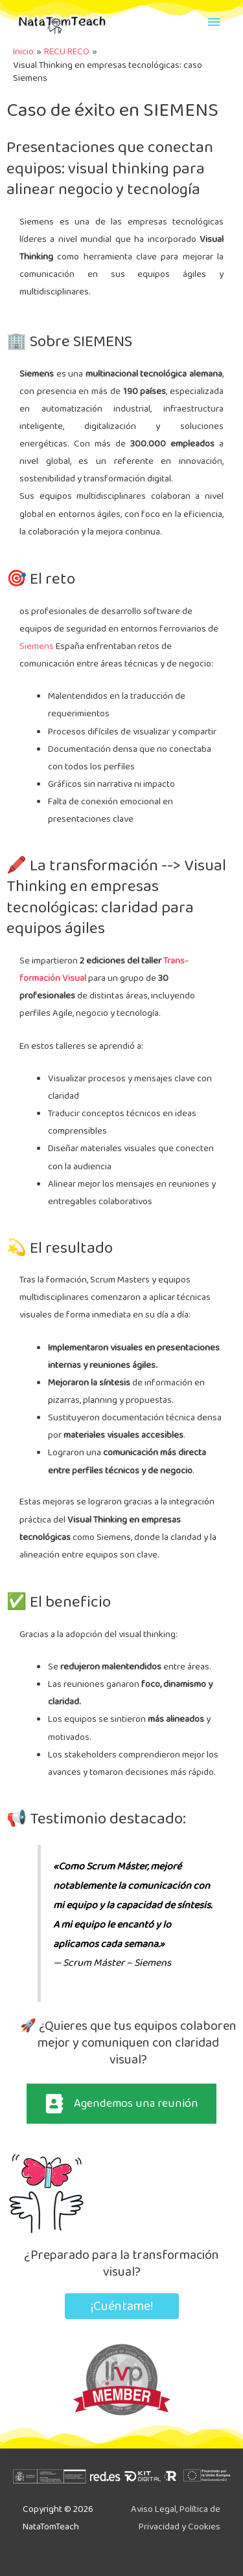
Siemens (36, 646)
